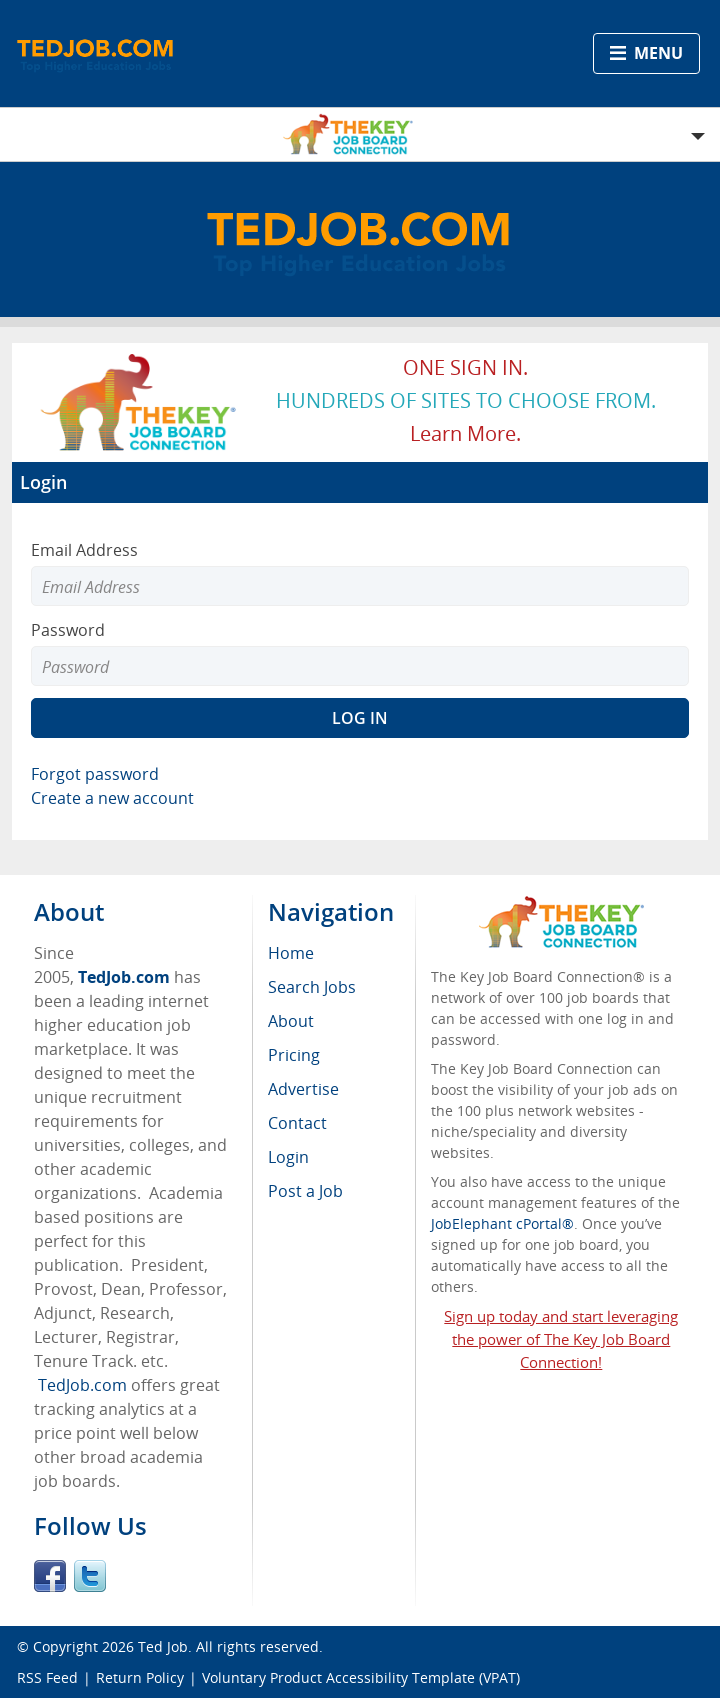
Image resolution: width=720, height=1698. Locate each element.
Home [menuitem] (291, 953)
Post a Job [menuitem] (305, 1191)
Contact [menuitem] (297, 1123)
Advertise (303, 1089)
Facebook (50, 1576)
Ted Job (163, 1646)
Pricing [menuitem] (294, 1055)
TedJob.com (124, 977)
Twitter (90, 1576)
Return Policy (140, 1677)
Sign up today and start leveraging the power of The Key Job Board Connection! (561, 1339)
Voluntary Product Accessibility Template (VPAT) (361, 1677)
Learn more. (465, 433)
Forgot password (95, 774)
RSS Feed (47, 1677)
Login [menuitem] (288, 1157)
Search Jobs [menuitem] (312, 987)
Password (68, 630)
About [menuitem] (291, 1021)
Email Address (84, 550)
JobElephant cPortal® (502, 1223)
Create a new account (112, 798)
